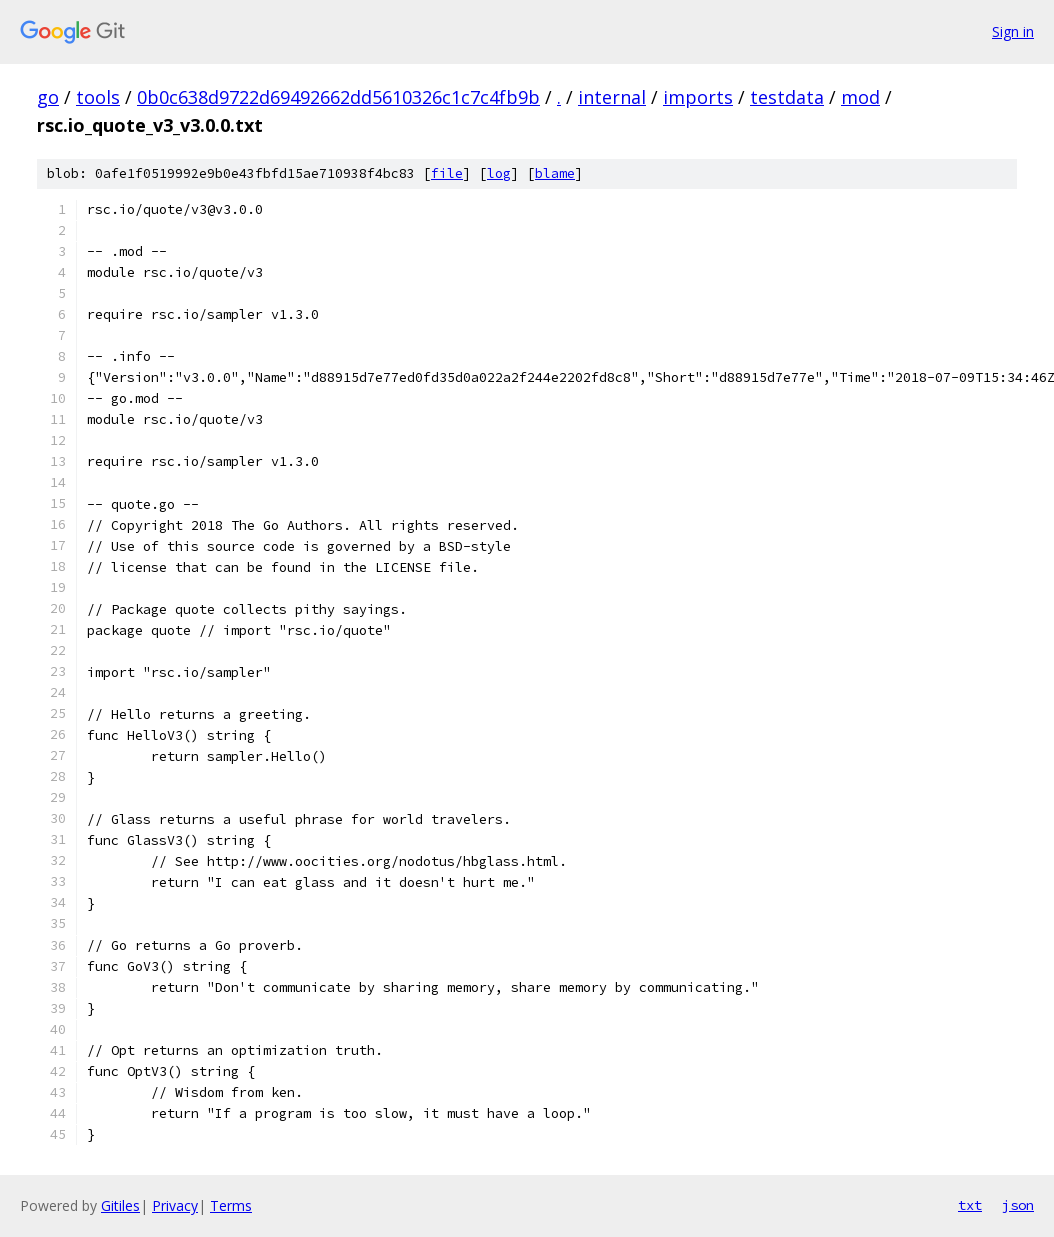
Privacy (175, 1205)
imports (698, 97)
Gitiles (120, 1205)
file (447, 173)
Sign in (1013, 31)
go (48, 97)
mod (860, 97)
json (1018, 1205)
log (499, 173)
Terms (231, 1205)
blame (555, 173)
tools (98, 97)
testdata (787, 97)
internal (612, 97)
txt (970, 1205)
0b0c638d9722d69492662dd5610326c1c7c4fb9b (338, 97)
